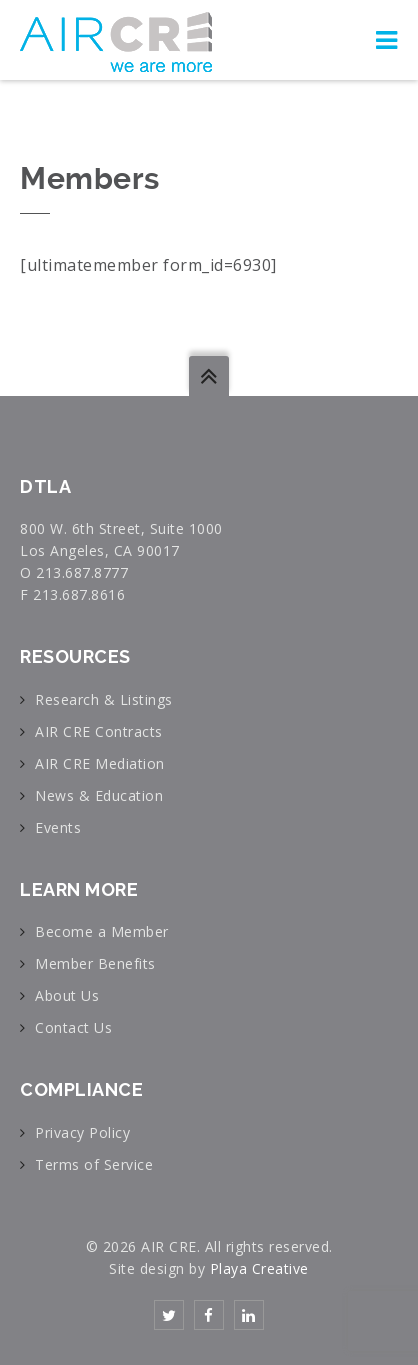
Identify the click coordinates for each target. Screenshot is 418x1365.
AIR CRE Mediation (100, 763)
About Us (67, 995)
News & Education (99, 795)
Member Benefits (95, 963)
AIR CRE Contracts (99, 731)
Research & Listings (104, 699)
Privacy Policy (82, 1132)
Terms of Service (94, 1164)
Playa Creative (259, 1268)
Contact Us (73, 1027)
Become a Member (102, 931)
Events (58, 827)
